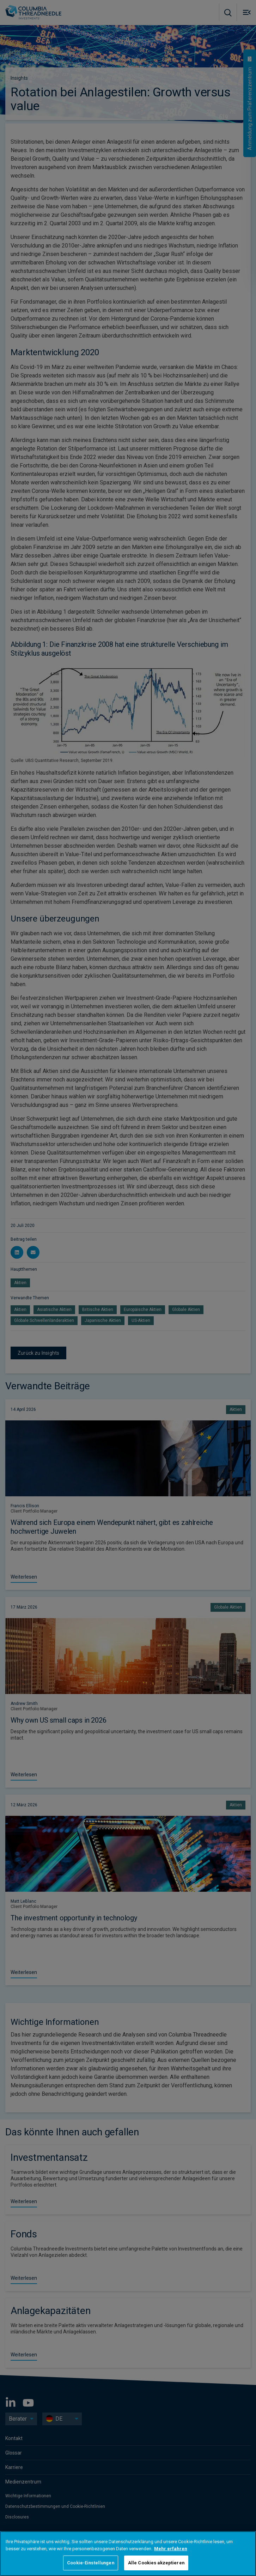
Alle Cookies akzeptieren (156, 2562)
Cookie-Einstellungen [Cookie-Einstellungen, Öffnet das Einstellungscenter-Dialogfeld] (90, 2562)
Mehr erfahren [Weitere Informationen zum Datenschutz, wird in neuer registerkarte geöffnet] (170, 2548)
